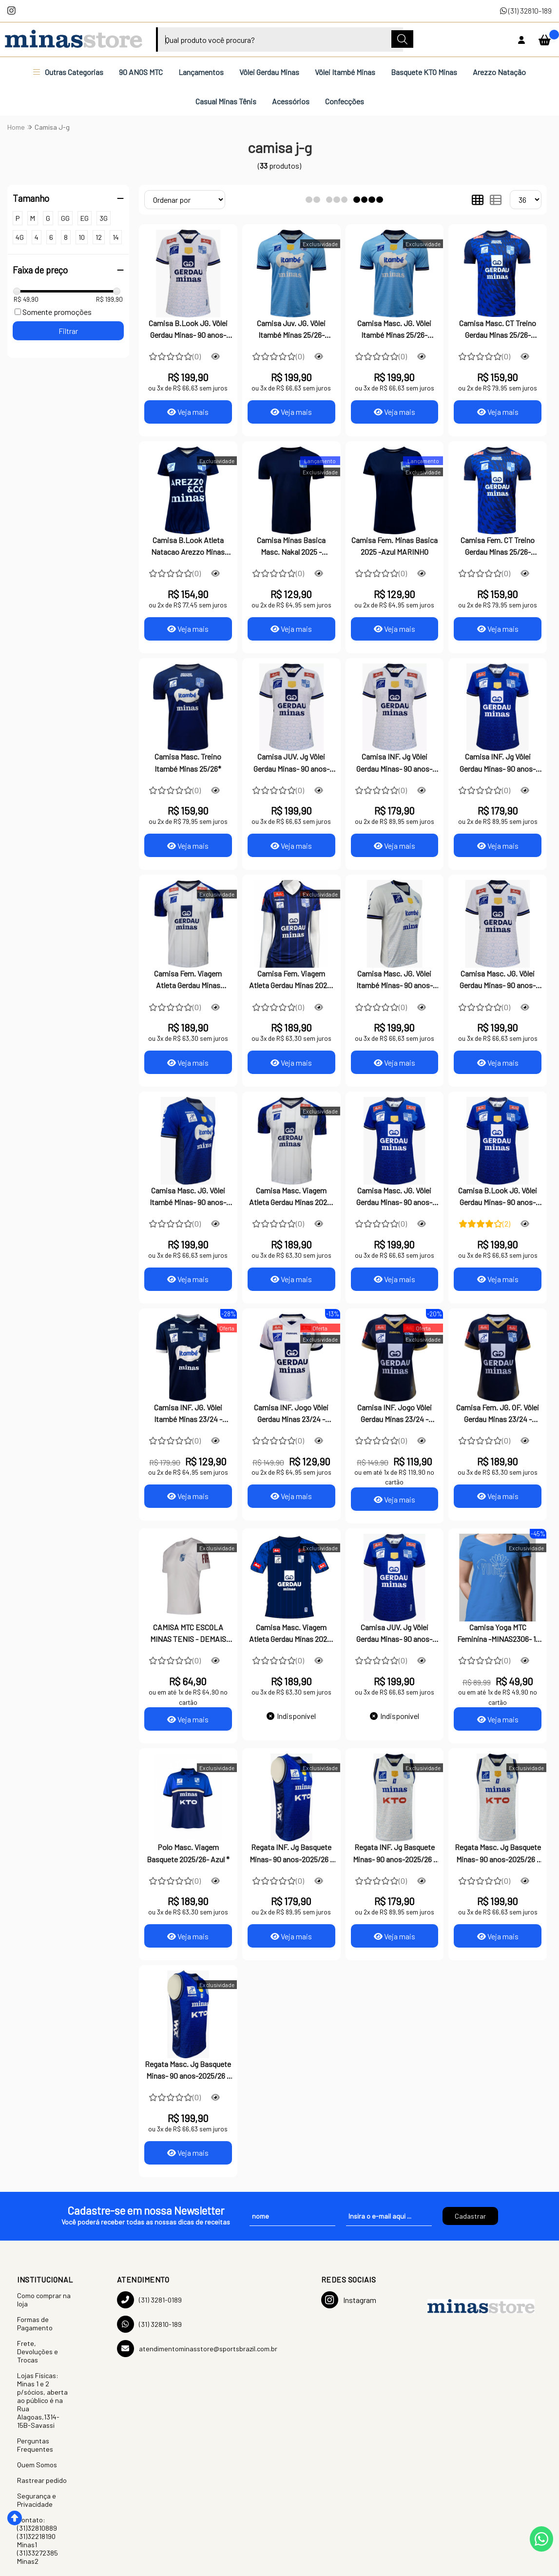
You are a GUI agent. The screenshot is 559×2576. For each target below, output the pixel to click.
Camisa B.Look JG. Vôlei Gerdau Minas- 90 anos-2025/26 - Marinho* (497, 1197)
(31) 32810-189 (526, 10)
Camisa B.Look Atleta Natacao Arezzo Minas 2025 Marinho (188, 547)
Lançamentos (201, 72)
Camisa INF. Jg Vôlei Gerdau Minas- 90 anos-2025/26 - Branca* (394, 763)
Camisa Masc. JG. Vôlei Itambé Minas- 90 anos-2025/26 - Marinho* (188, 1197)
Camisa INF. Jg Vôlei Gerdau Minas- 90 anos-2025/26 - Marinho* (498, 763)
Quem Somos (37, 2464)
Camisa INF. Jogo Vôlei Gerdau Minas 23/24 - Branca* (291, 1414)
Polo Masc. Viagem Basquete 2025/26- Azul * (188, 1852)
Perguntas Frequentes (35, 2445)
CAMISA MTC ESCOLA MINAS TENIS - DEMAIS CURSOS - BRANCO (188, 1634)
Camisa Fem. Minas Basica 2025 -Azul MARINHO (394, 545)
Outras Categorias (68, 72)
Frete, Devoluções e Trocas (37, 2351)
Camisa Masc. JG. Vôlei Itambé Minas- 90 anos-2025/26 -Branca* (394, 980)
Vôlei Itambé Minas (345, 72)
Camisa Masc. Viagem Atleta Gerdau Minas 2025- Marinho (291, 1634)
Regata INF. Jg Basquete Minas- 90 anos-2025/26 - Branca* (394, 1854)
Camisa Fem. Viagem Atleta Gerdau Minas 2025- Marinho (291, 980)
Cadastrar (470, 2216)
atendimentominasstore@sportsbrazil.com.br (197, 2348)
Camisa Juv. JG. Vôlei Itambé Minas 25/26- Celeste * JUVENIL (291, 330)
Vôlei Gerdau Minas (269, 72)
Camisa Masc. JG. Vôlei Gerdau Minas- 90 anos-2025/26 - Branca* (498, 980)
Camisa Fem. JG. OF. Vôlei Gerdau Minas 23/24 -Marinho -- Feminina (497, 1414)
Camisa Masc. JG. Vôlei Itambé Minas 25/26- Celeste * (394, 330)
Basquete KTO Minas (424, 72)
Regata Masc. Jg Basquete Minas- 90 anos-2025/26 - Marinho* (188, 2071)
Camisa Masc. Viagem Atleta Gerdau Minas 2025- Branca (291, 1197)
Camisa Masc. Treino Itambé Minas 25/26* (187, 762)
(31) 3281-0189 (149, 2299)
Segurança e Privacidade (36, 2500)
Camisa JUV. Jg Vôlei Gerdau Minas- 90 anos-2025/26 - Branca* (291, 763)
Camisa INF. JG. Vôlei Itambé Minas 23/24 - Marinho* (188, 1414)
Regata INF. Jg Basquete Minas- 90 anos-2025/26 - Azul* (291, 1854)
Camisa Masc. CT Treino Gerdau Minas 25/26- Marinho (497, 330)
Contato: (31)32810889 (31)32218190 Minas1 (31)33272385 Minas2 (37, 2540)
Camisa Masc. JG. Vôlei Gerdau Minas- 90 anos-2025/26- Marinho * (394, 1197)
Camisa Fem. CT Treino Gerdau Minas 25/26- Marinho (498, 547)
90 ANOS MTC (141, 72)
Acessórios (290, 101)
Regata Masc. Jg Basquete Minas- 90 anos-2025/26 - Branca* (498, 1854)
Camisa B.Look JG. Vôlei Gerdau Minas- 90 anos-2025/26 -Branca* (188, 330)
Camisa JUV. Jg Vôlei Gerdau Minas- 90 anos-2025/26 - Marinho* (394, 1634)
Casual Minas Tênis (225, 101)
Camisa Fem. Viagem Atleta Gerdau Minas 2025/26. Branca (188, 980)
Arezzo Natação (499, 72)
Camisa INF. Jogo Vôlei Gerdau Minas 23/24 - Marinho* (394, 1414)
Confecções (344, 101)
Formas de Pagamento (35, 2323)
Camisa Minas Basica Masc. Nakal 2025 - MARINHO (291, 547)
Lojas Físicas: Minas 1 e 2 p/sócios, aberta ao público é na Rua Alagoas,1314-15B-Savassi (42, 2400)
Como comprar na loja (44, 2299)
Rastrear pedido (42, 2480)
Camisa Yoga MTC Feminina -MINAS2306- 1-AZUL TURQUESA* (498, 1634)
